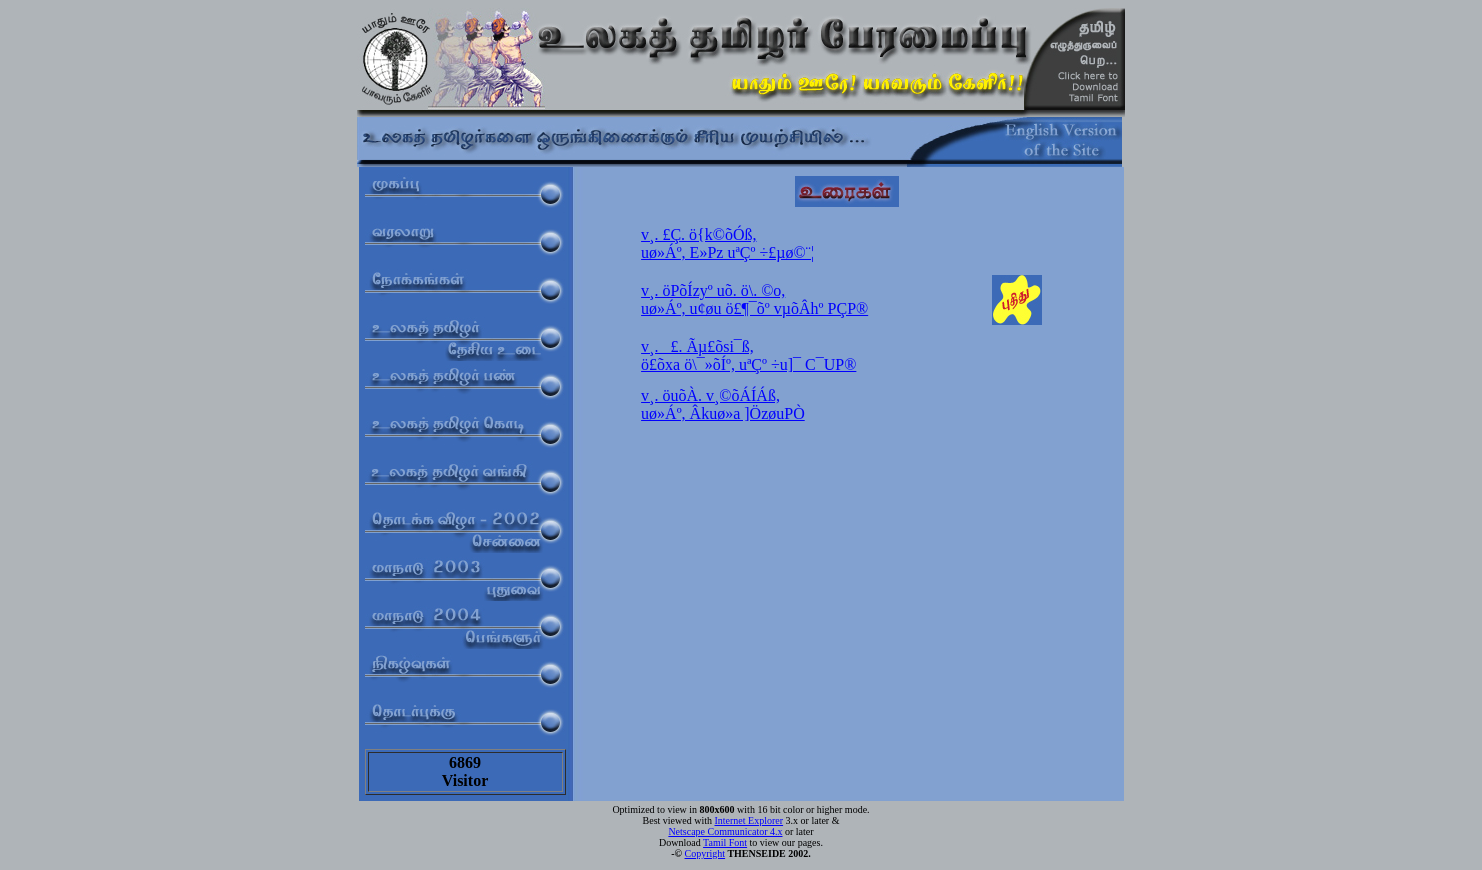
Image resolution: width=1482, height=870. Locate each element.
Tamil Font (725, 842)
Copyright (705, 853)
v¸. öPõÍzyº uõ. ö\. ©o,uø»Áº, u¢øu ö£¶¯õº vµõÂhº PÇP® (754, 299)
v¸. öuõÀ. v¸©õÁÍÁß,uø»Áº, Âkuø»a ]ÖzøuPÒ (723, 404)
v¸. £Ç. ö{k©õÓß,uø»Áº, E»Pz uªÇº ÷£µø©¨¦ (727, 243)
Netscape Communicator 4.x (725, 831)
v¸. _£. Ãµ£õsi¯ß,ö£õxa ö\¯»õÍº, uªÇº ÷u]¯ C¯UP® (748, 355)
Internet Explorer (748, 820)
